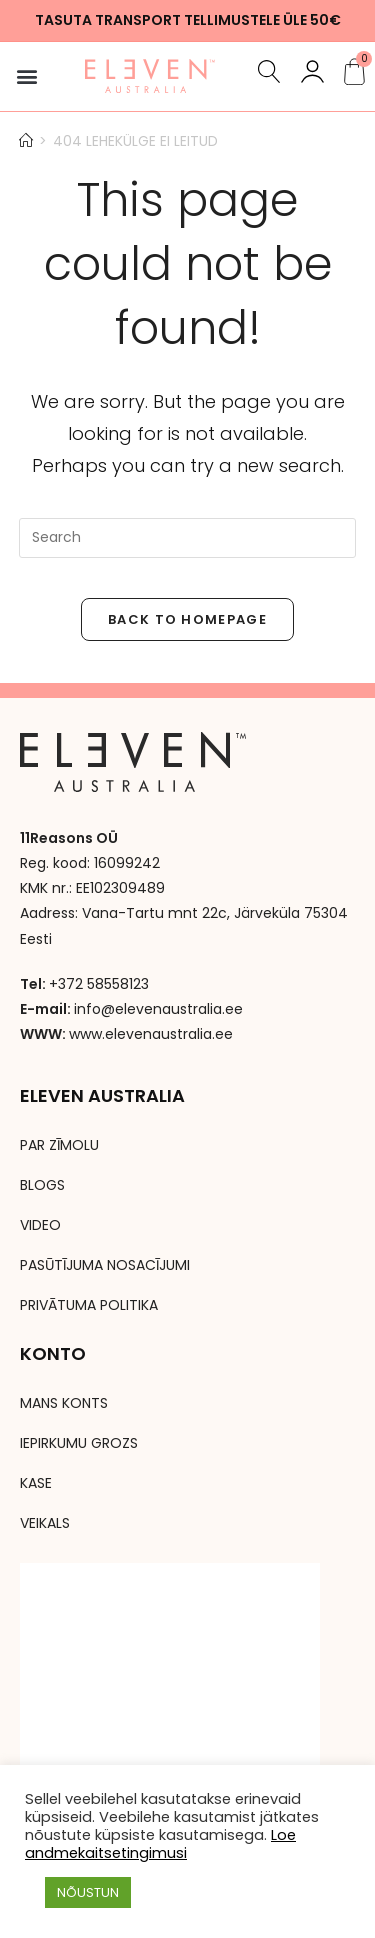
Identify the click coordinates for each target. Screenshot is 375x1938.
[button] (26, 75)
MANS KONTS (64, 1403)
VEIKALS (45, 1523)
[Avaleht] (26, 141)
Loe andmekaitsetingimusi (160, 1844)
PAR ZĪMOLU (59, 1145)
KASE (36, 1483)
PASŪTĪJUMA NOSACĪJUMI (105, 1265)
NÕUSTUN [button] (88, 1892)
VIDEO (40, 1225)
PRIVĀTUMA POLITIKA (89, 1305)
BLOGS (42, 1185)
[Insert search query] (188, 538)
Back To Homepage (187, 619)
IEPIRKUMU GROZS (79, 1443)
